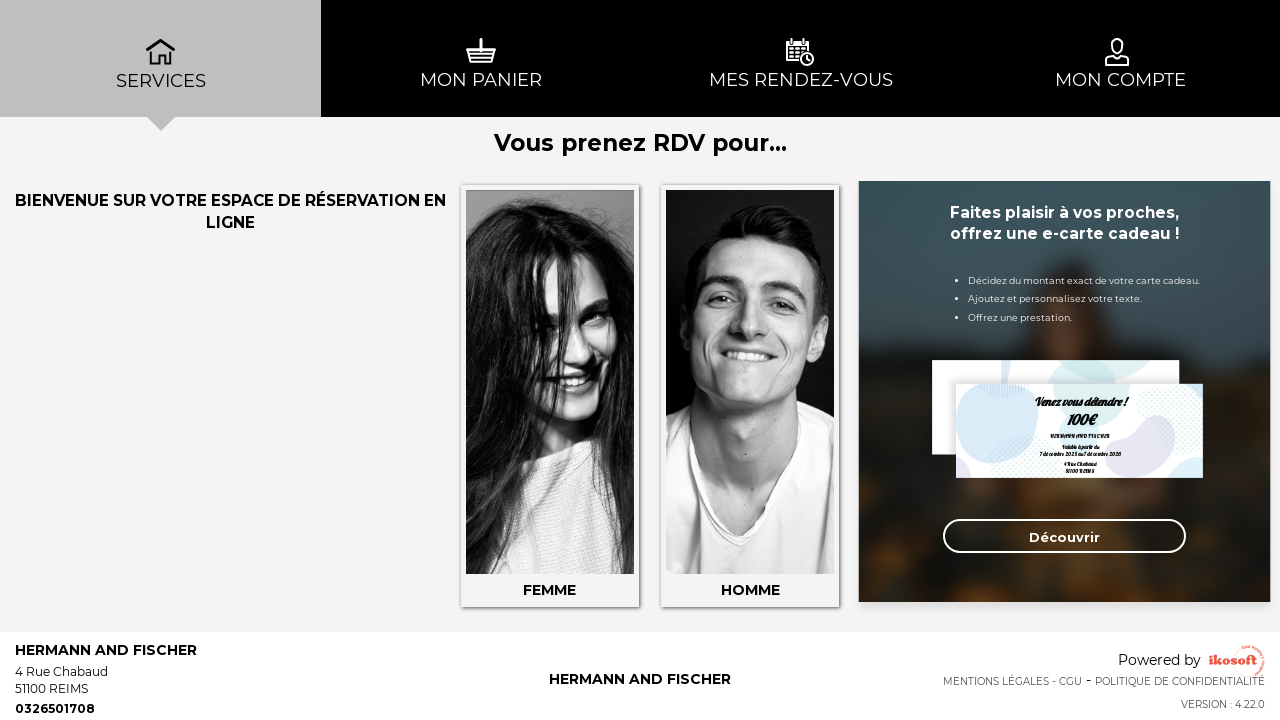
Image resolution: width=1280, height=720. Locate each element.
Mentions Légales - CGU (1012, 681)
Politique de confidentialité (1180, 681)
